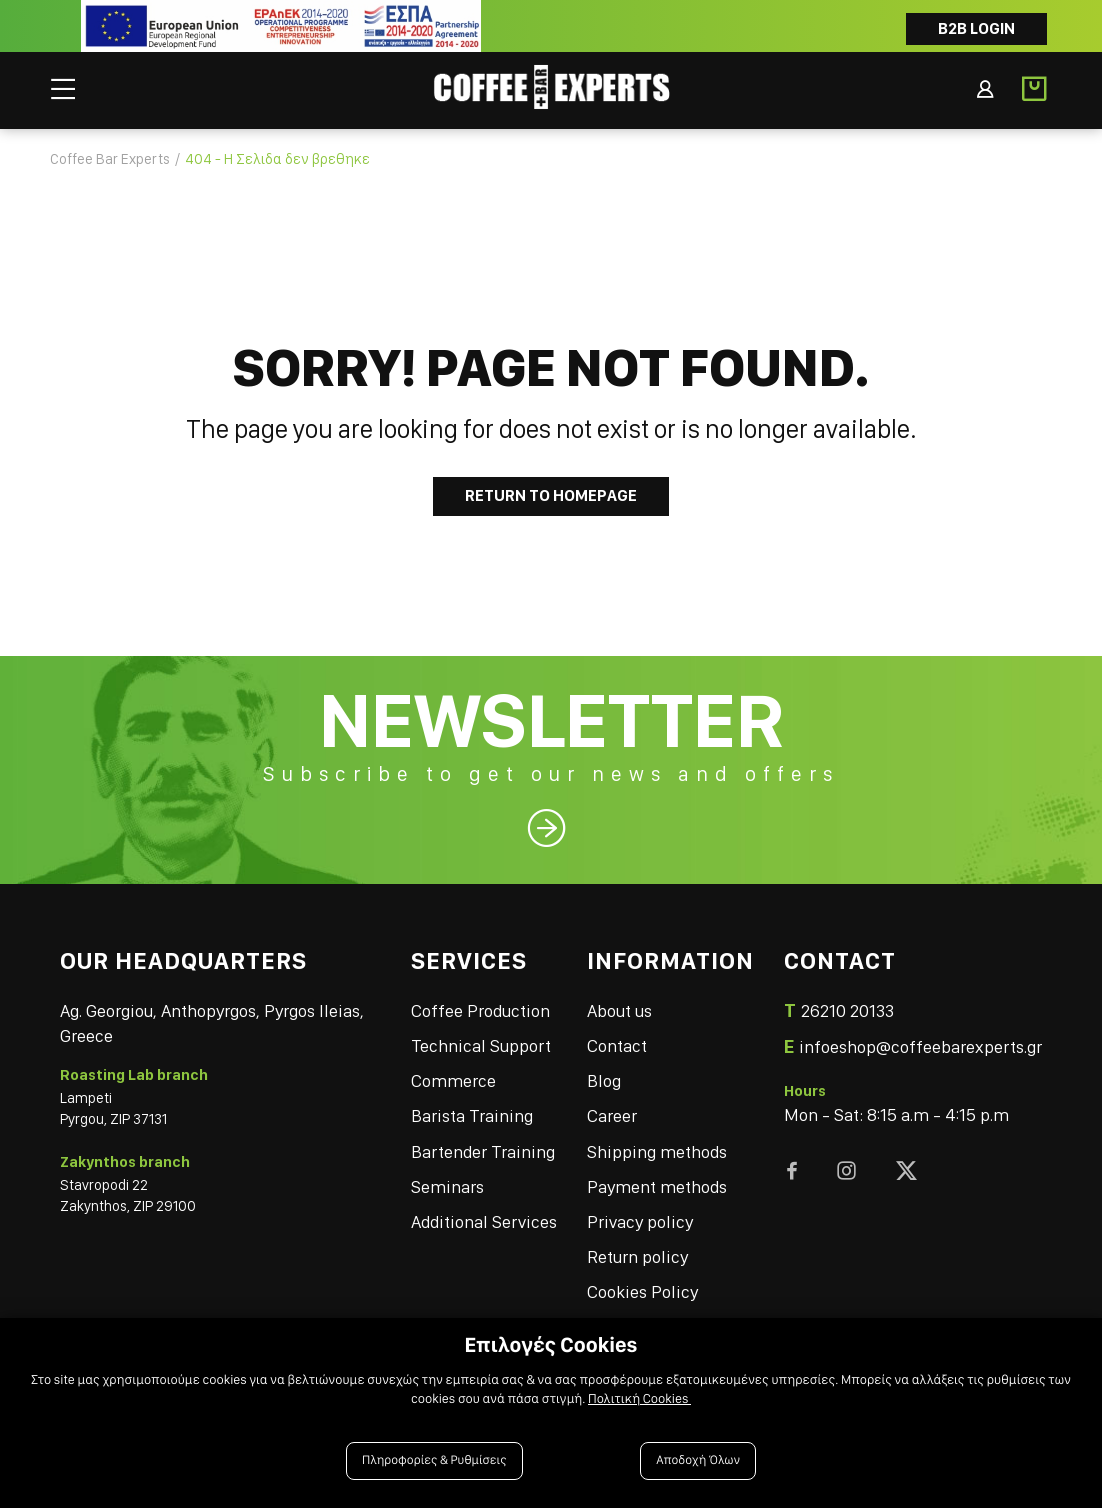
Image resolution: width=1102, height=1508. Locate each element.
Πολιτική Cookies (639, 1399)
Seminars (447, 1186)
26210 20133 (847, 1010)
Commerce (453, 1080)
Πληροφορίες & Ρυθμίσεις (434, 1460)
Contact (617, 1045)
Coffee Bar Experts (110, 159)
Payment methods (657, 1186)
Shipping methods (657, 1151)
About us (619, 1010)
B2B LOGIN (976, 28)
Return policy (637, 1256)
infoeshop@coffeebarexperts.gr (920, 1046)
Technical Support (481, 1045)
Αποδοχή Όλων (698, 1460)
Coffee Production (480, 1010)
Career (612, 1115)
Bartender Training (483, 1151)
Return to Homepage (551, 495)
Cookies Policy (642, 1291)
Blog (604, 1080)
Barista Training (472, 1115)
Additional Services (484, 1221)
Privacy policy (640, 1221)
